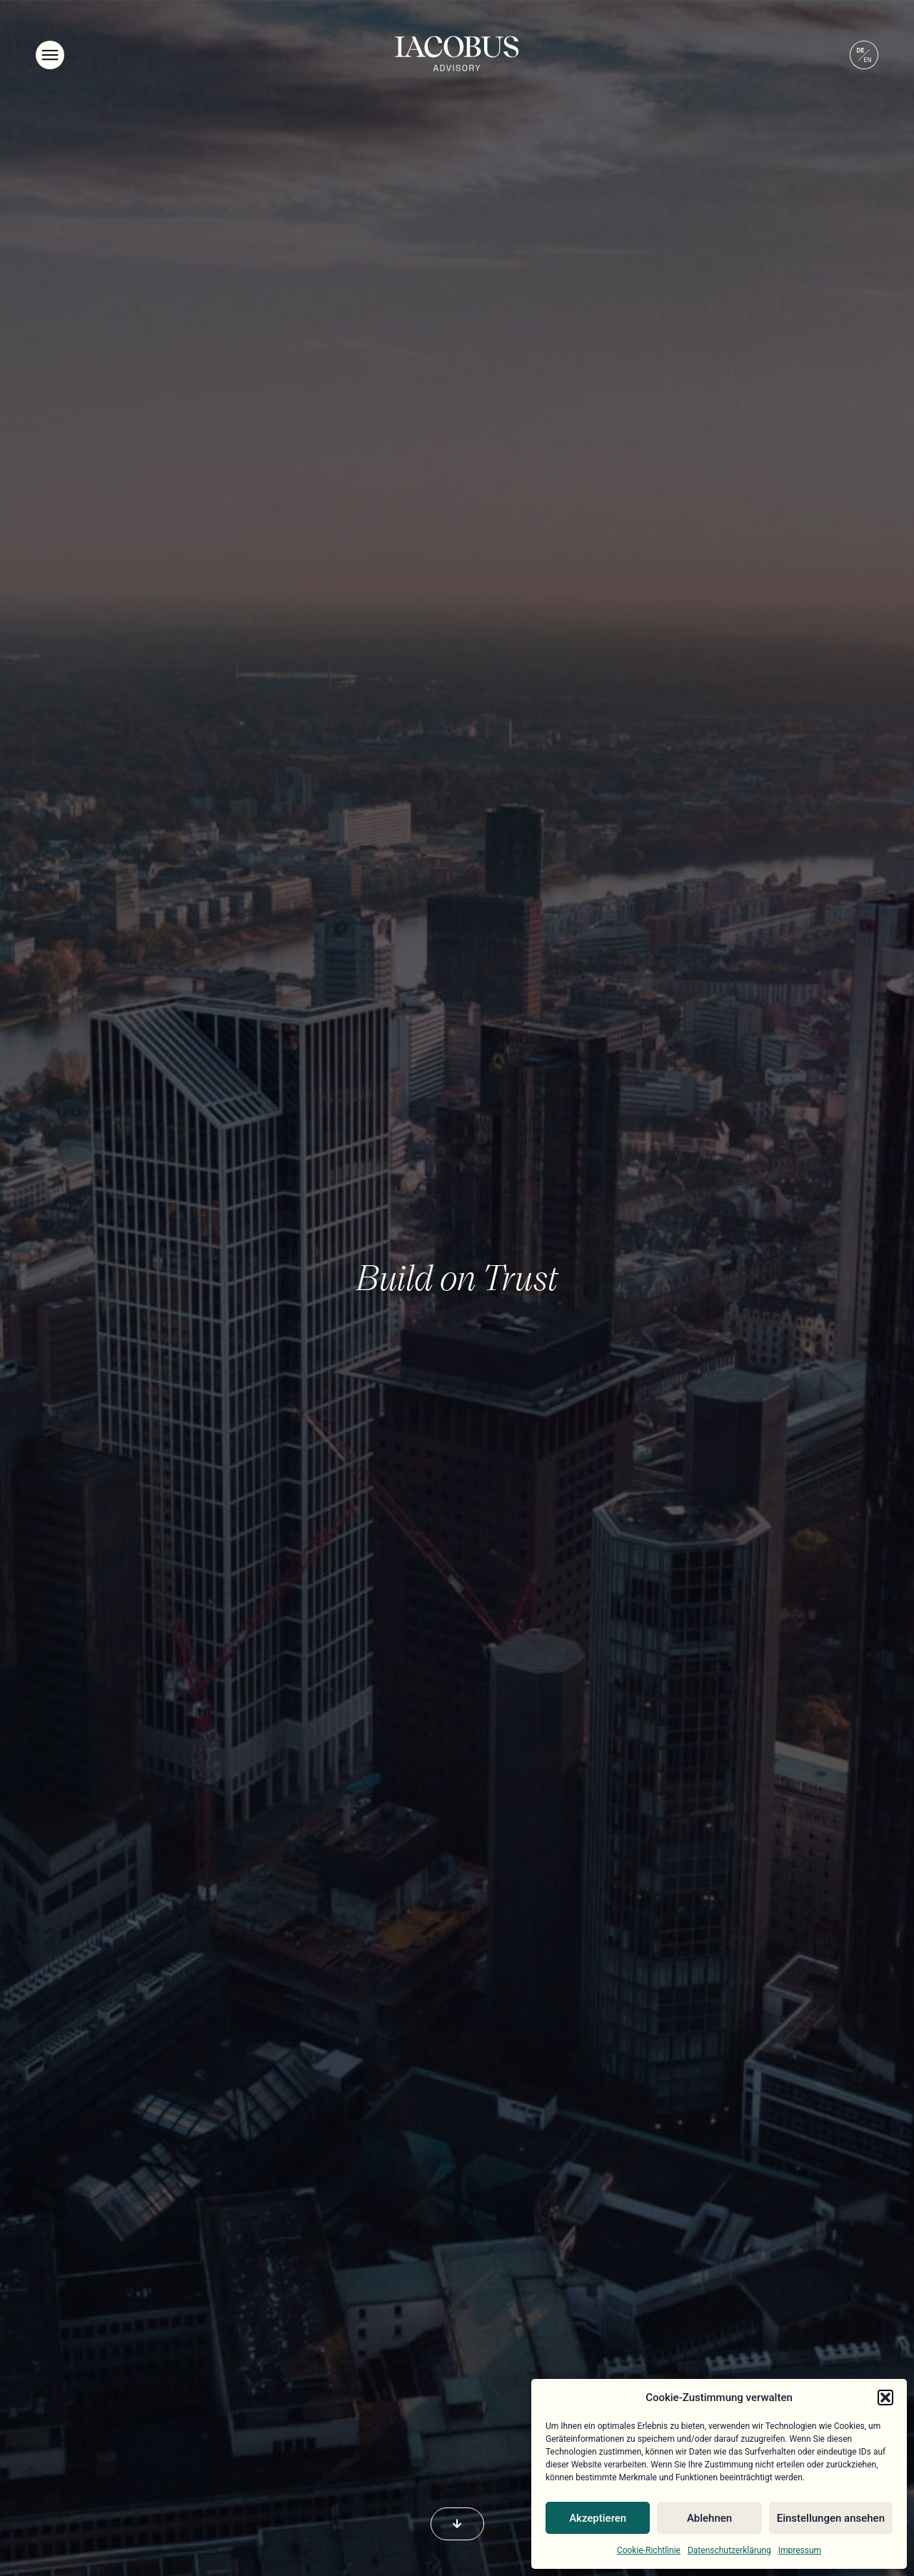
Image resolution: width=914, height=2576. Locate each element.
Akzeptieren (597, 2518)
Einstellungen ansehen (831, 2518)
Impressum (799, 2550)
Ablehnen (709, 2518)
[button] (885, 2397)
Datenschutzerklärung (729, 2550)
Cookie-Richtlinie (649, 2550)
